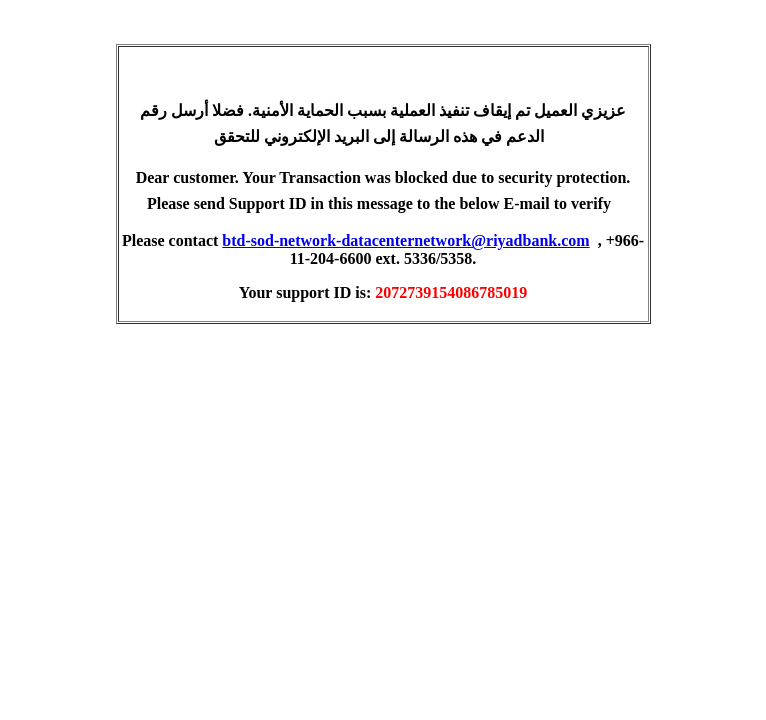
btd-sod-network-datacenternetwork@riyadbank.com (405, 240)
